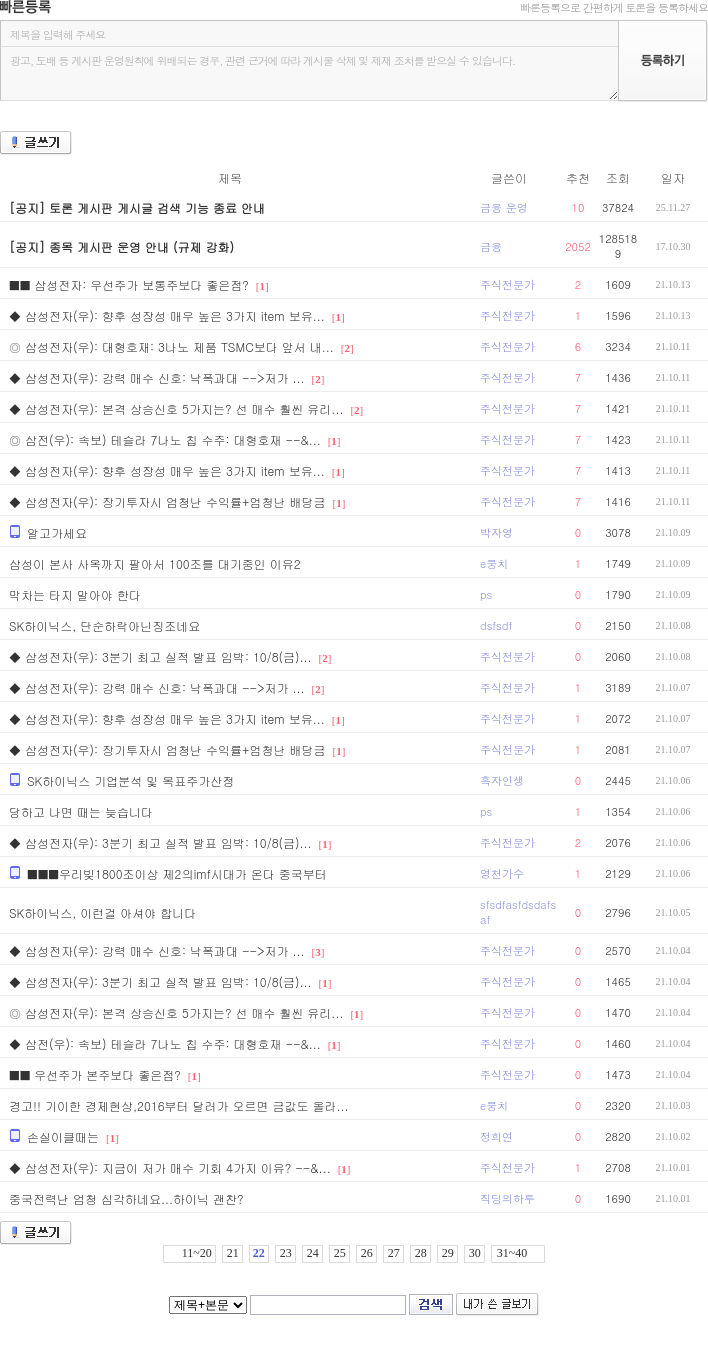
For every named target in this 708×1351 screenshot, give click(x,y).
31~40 (512, 1253)
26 (367, 1253)
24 (313, 1253)
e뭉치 (494, 563)
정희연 (496, 1136)
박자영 (496, 532)
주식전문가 (507, 284)
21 (233, 1253)
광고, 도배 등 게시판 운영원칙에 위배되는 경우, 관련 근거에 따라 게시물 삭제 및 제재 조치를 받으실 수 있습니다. (309, 73)
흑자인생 (502, 780)
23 (286, 1253)
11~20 (197, 1253)
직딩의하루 (507, 1198)
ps (486, 594)
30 (475, 1253)
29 (448, 1253)
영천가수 (502, 873)
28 (421, 1253)
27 (394, 1253)
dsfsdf (496, 625)
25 (340, 1253)
